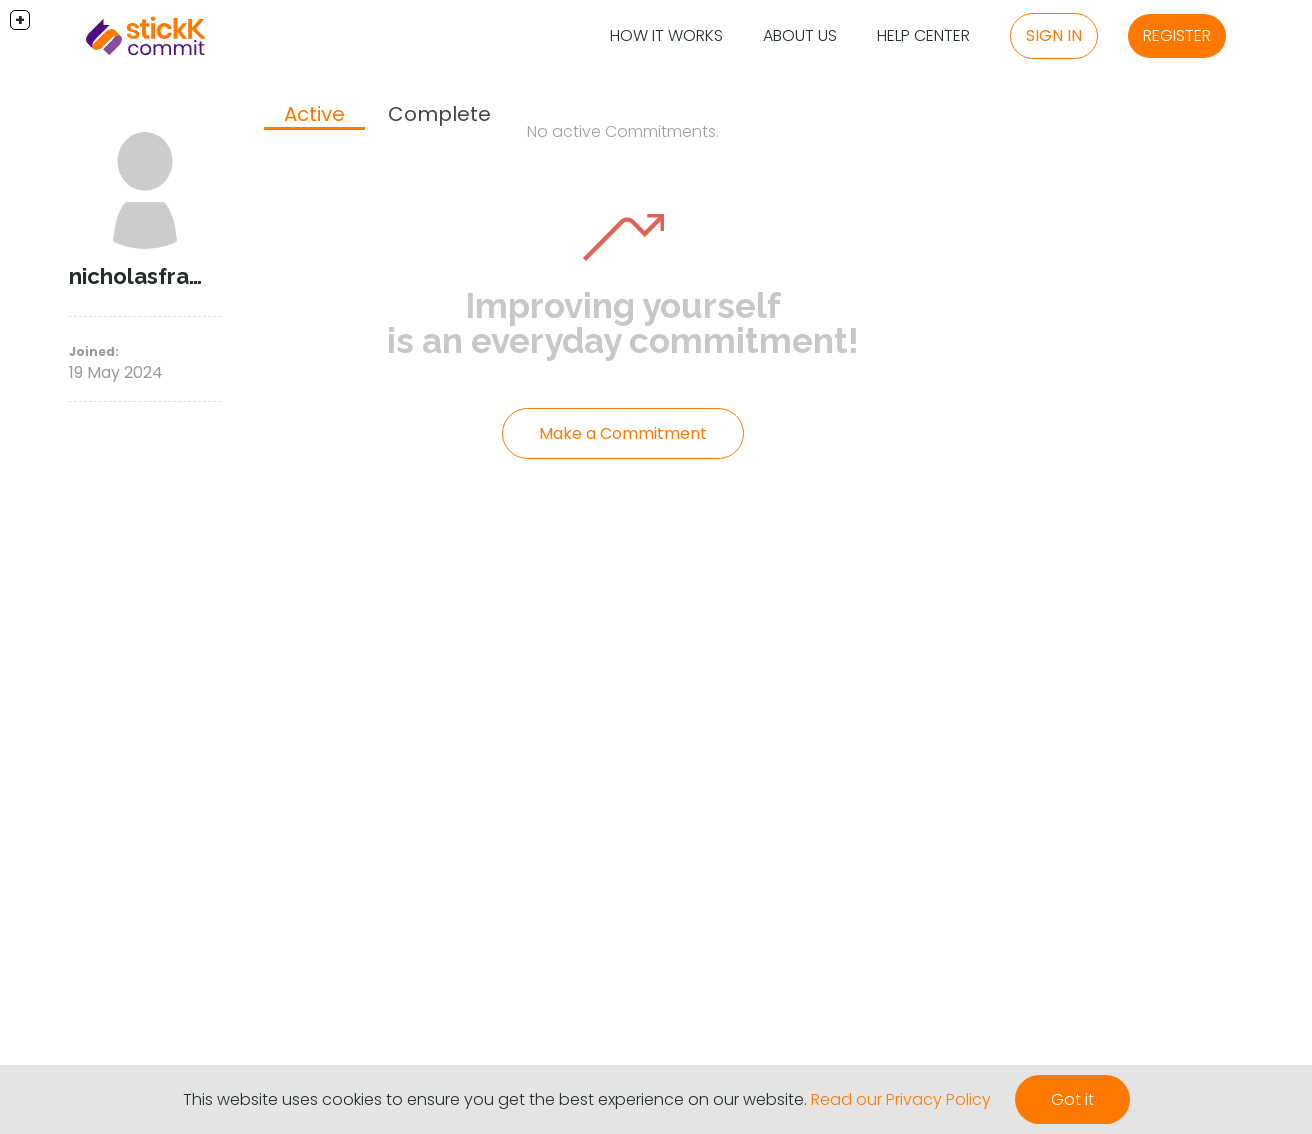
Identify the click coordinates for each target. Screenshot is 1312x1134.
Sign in (1054, 35)
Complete (439, 114)
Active (314, 114)
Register (1177, 35)
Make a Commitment (623, 433)
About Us (800, 35)
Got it (1072, 1099)
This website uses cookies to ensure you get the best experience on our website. (495, 1099)
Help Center (923, 35)
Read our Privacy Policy (901, 1099)
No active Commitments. (623, 131)
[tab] (314, 116)
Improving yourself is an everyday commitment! (623, 323)
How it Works (666, 35)
